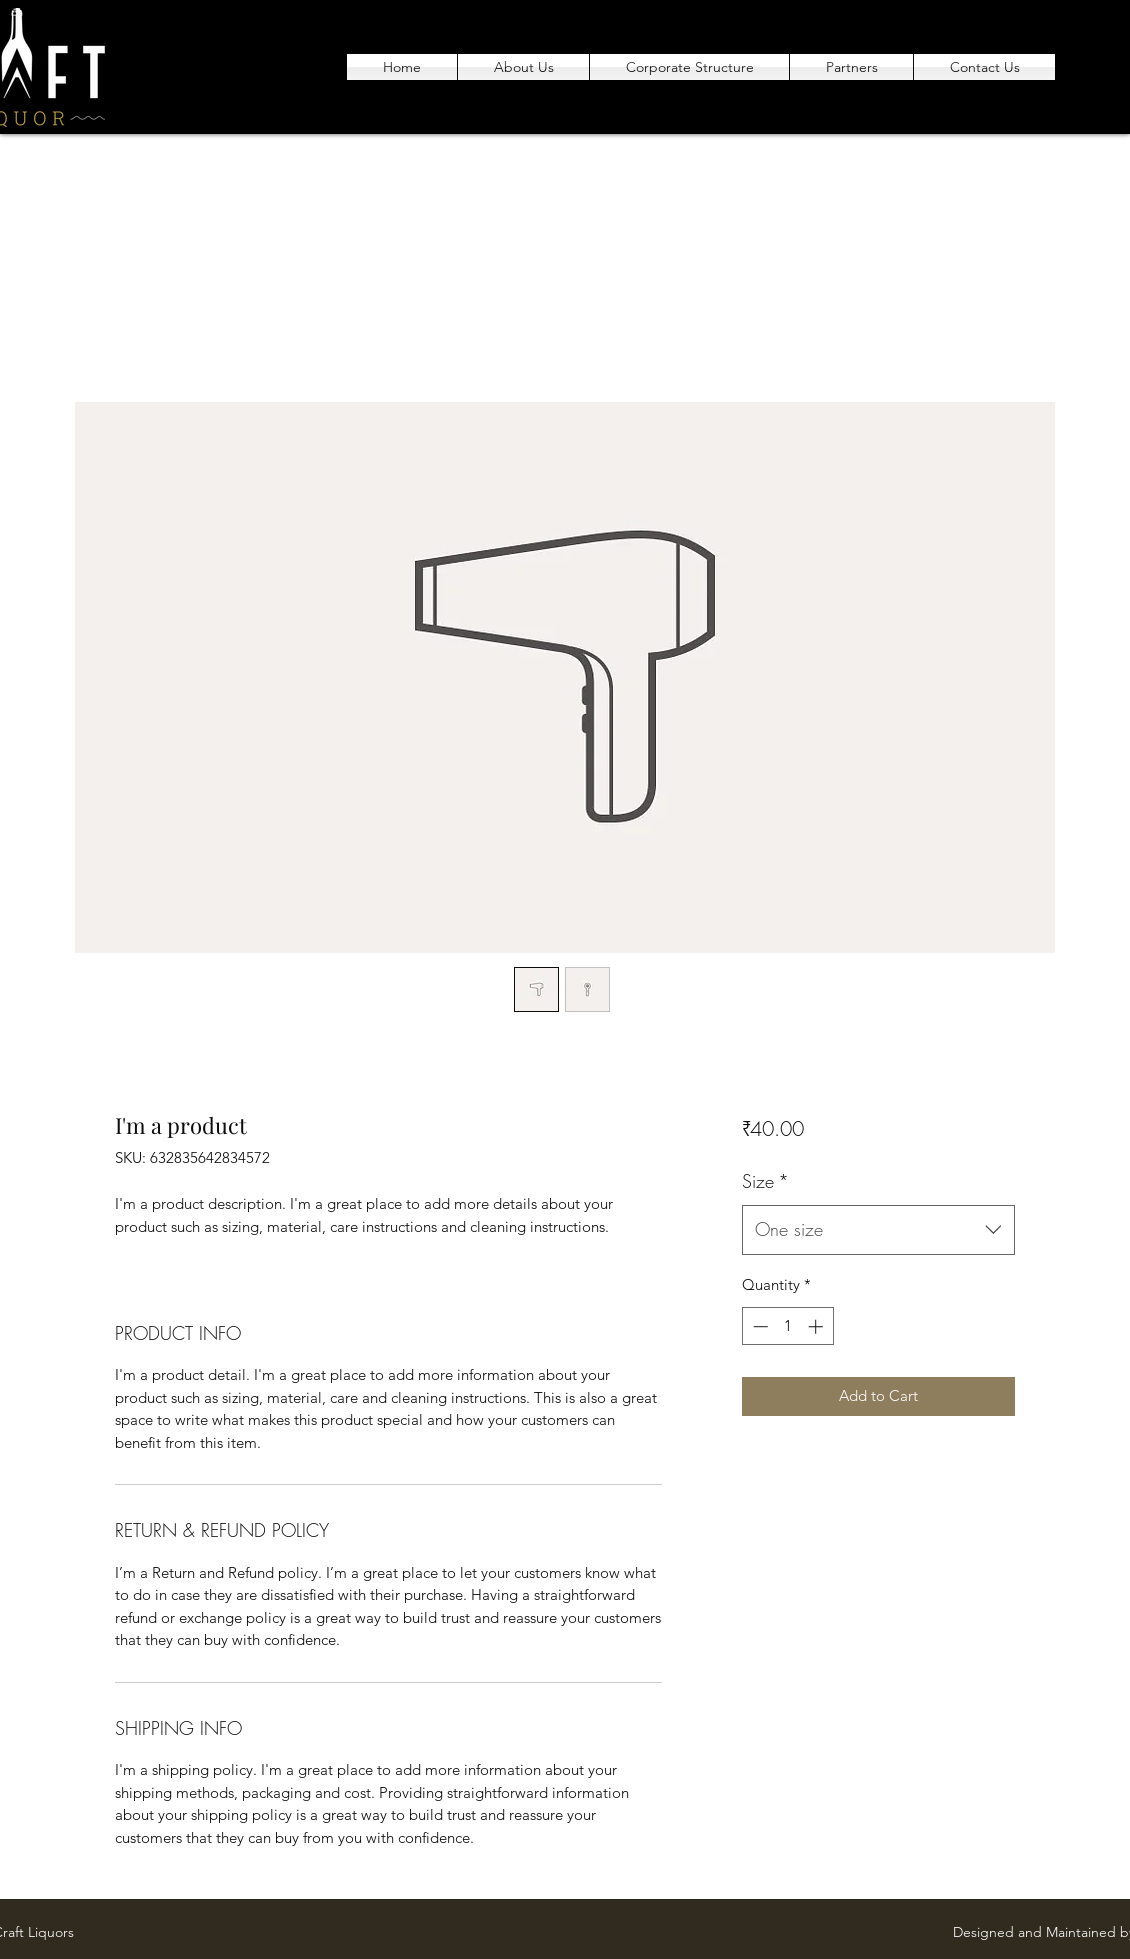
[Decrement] (758, 1326)
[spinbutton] (787, 1326)
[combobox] (878, 1230)
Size (765, 1181)
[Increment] (817, 1326)
